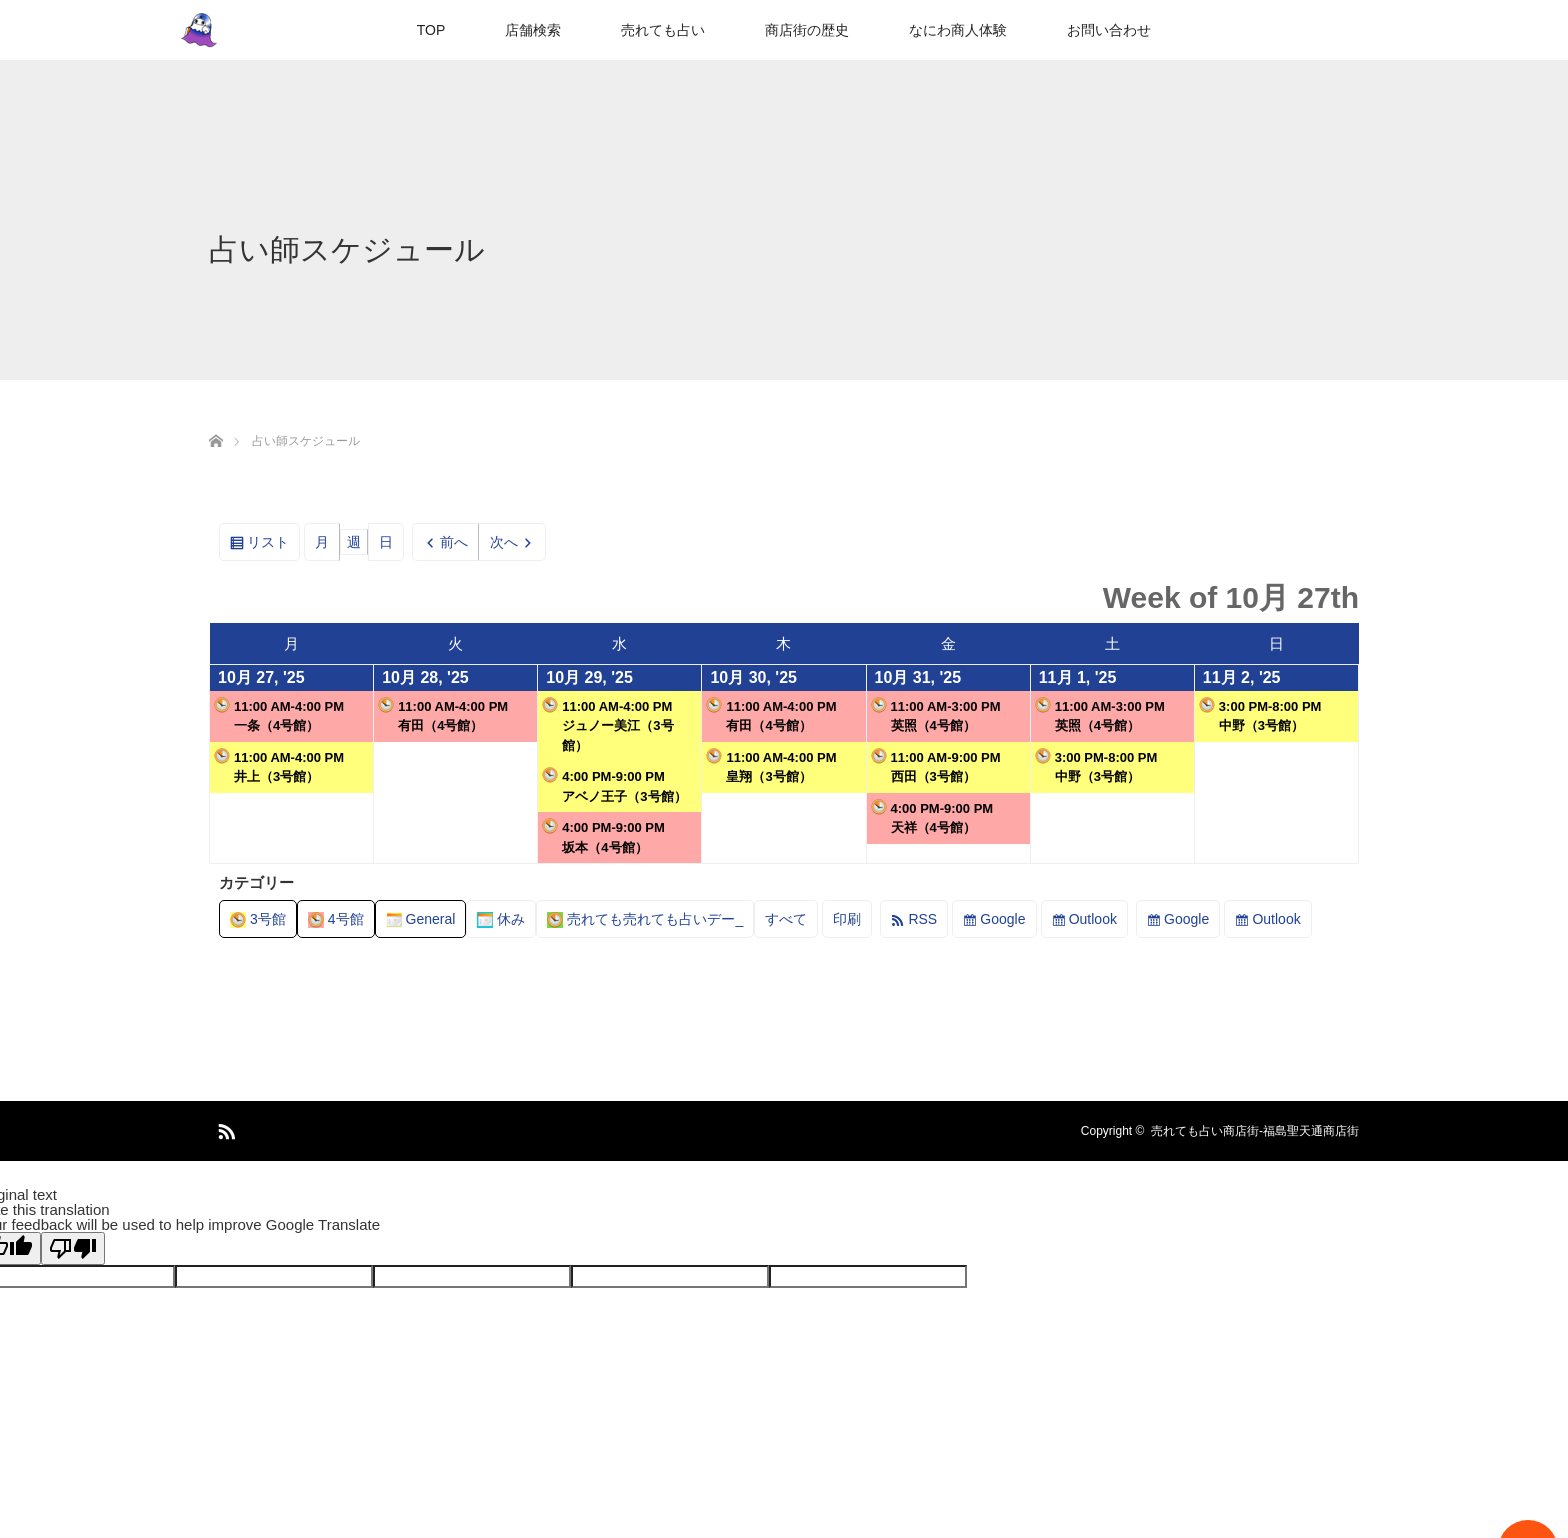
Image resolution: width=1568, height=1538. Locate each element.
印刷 (852, 922)
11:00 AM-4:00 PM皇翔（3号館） (771, 766)
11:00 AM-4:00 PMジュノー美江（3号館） (607, 725)
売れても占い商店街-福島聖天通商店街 (1255, 1131)
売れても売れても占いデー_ (645, 919)
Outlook (1093, 919)
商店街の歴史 (807, 30)
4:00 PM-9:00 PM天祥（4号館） (932, 817)
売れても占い (663, 30)
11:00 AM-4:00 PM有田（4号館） (443, 715)
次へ (504, 542)
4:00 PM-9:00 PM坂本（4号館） (603, 836)
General (421, 919)
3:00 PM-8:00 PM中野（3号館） (1096, 766)
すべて (786, 919)
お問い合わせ (1109, 30)
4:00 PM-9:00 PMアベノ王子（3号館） (614, 785)
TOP (431, 30)
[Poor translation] (73, 1248)
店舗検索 (533, 30)
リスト (273, 545)
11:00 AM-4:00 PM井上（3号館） (279, 766)
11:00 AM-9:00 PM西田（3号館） (936, 766)
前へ (454, 542)
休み (501, 919)
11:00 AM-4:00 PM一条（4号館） (279, 715)
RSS (922, 919)
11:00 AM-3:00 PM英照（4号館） (936, 715)
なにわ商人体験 (958, 30)
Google (1002, 919)
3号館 (258, 919)
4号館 (336, 919)
